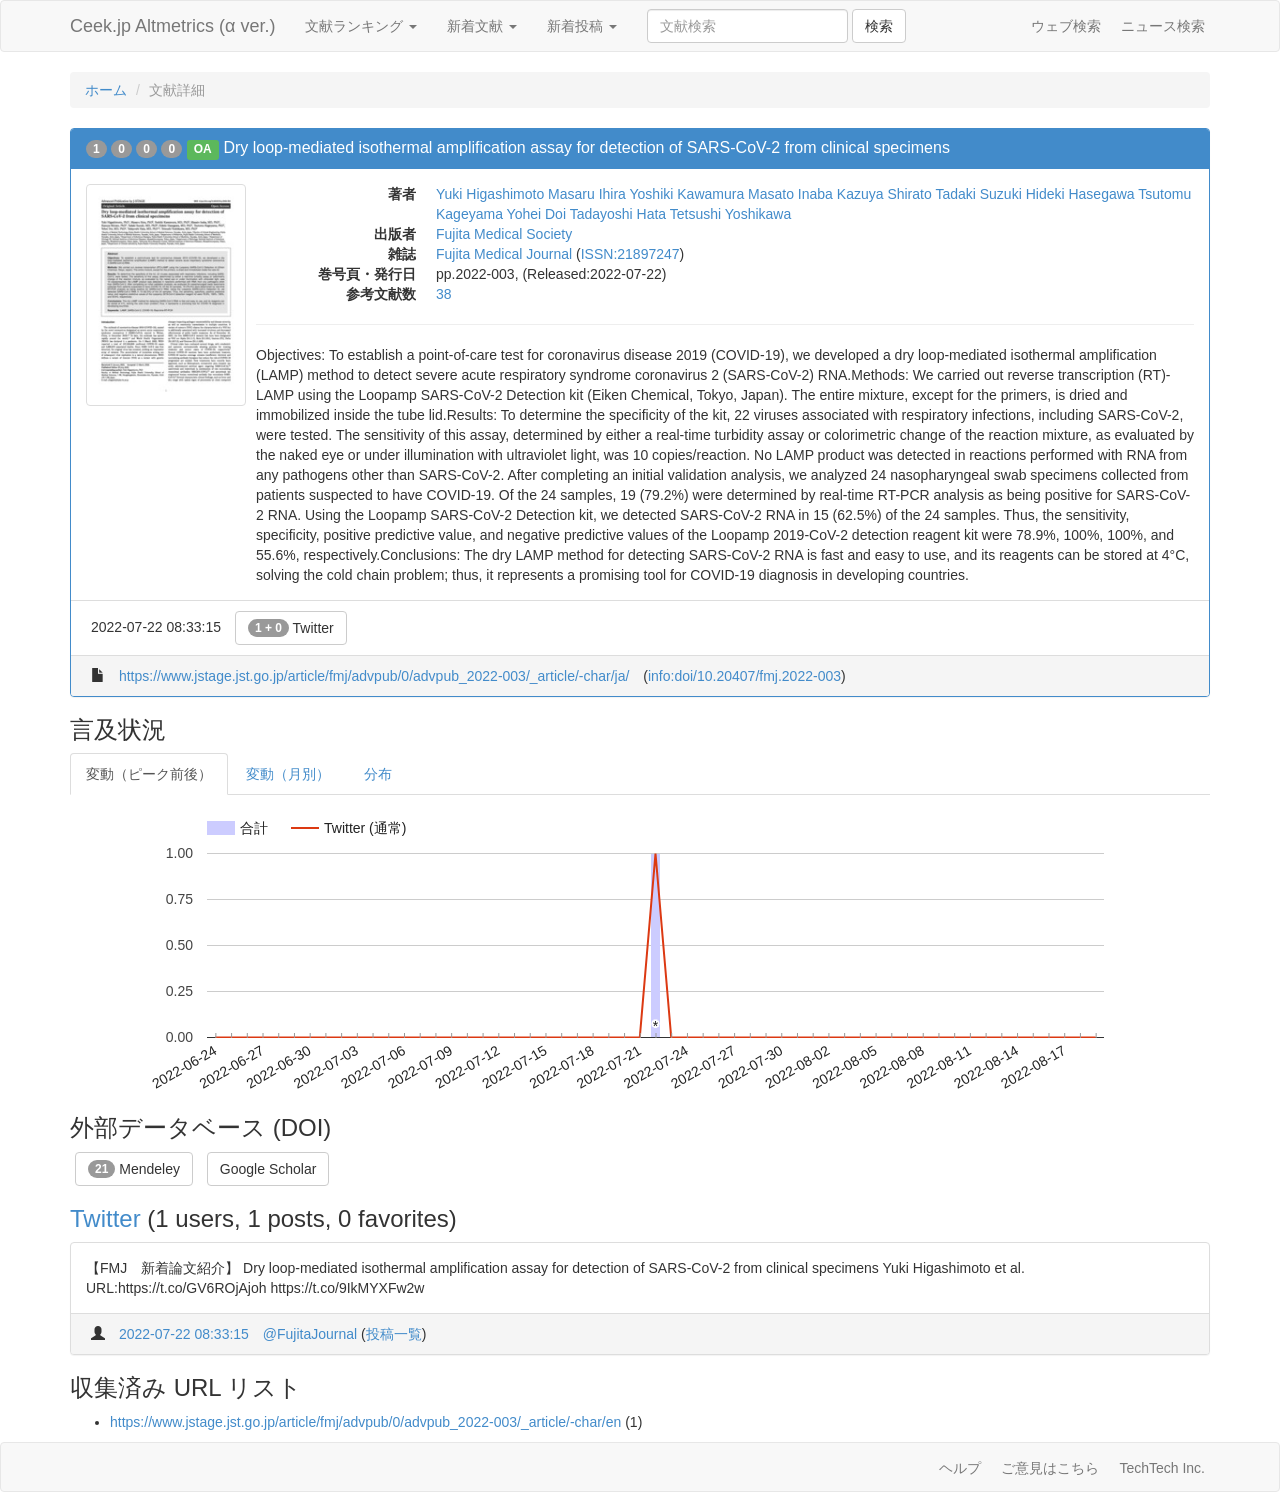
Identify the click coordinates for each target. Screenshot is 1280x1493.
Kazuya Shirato (884, 194)
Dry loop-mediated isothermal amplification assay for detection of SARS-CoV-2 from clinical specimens (586, 147)
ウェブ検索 (1066, 26)
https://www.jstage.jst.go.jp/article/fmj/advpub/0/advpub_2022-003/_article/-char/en (365, 1422)
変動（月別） (288, 774)
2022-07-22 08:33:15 (184, 1334)
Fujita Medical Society (504, 234)
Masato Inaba (790, 194)
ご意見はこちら (1050, 1468)
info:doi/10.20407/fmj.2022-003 (744, 676)
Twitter (291, 628)
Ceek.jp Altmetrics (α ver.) (172, 26)
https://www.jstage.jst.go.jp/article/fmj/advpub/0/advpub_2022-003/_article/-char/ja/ (374, 676)
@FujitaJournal (310, 1334)
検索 (879, 26)
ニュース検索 (1163, 26)
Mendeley (134, 1169)
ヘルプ (960, 1468)
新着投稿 (582, 26)
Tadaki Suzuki (978, 194)
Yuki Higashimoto (490, 194)
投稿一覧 (394, 1334)
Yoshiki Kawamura (687, 194)
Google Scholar (268, 1169)
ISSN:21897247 (630, 254)
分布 (378, 774)
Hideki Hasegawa (1080, 194)
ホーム (106, 90)
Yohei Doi (536, 214)
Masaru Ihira (587, 194)
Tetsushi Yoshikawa (730, 214)
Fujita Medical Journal (504, 254)
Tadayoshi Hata (618, 214)
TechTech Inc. (1162, 1468)
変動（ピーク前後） (149, 774)
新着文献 (482, 26)
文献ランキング (361, 26)
